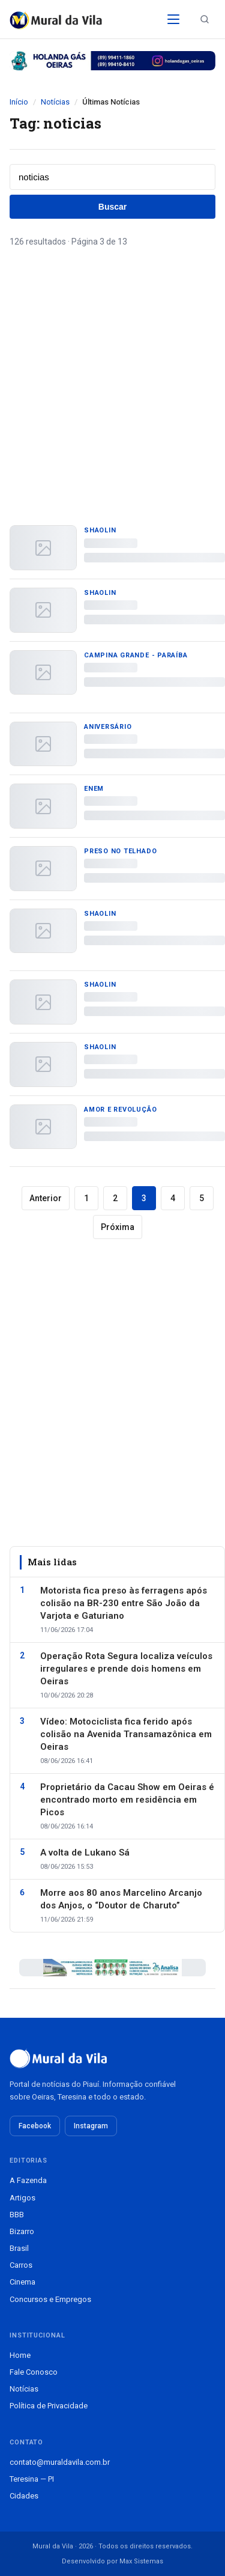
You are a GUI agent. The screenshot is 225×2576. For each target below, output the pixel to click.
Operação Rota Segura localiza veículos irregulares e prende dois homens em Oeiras (126, 1669)
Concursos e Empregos (50, 2299)
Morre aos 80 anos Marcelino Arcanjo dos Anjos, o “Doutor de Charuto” (121, 1899)
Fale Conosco (34, 2372)
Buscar (112, 207)
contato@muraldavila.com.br (60, 2462)
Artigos (22, 2197)
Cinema (22, 2281)
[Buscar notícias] (204, 19)
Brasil (19, 2248)
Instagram (91, 2126)
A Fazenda (28, 2180)
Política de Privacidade (49, 2405)
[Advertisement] (112, 373)
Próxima (117, 1227)
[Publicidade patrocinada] (112, 60)
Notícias (55, 101)
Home (20, 2355)
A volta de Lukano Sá (85, 1852)
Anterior (45, 1198)
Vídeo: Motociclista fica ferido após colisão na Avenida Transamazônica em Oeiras (126, 1734)
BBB (17, 2214)
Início (19, 101)
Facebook (35, 2126)
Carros (21, 2265)
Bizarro (22, 2231)
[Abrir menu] (173, 19)
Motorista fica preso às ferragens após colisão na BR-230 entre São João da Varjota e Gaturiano (123, 1603)
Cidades (24, 2495)
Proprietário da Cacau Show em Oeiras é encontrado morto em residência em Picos (127, 1800)
